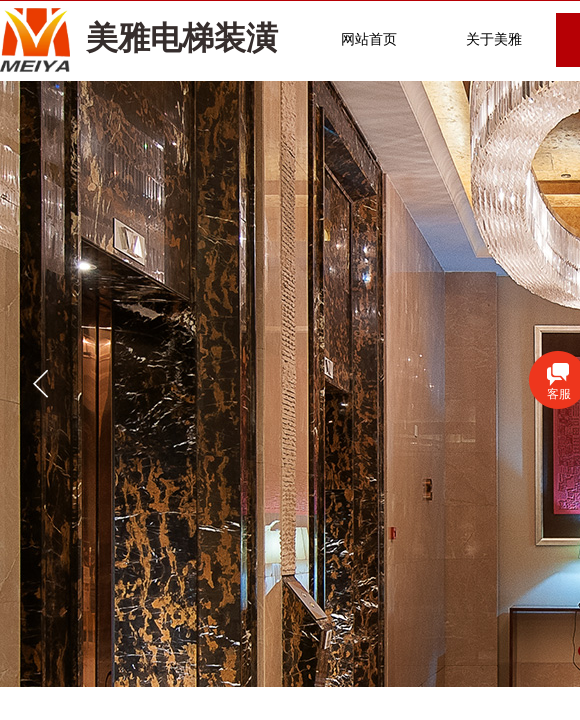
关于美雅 (494, 39)
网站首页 (369, 39)
